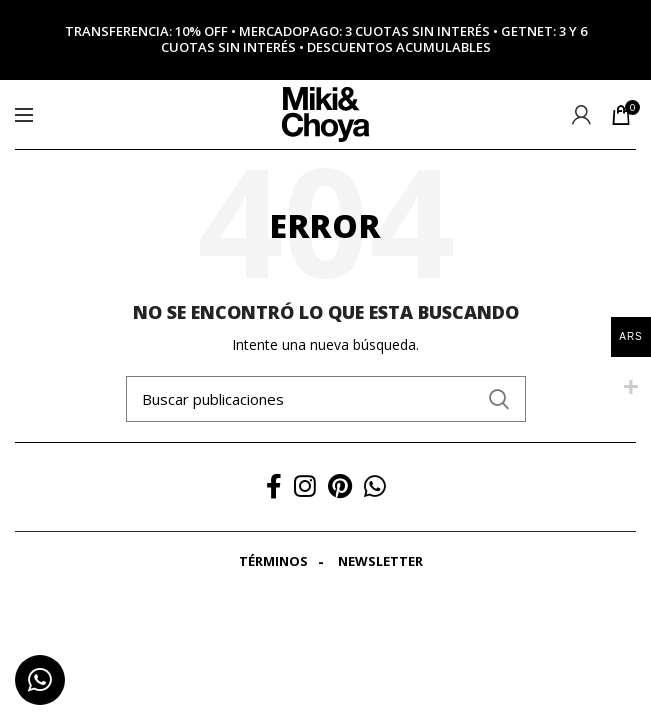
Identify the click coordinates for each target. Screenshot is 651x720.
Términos (273, 561)
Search (499, 399)
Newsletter (380, 561)
